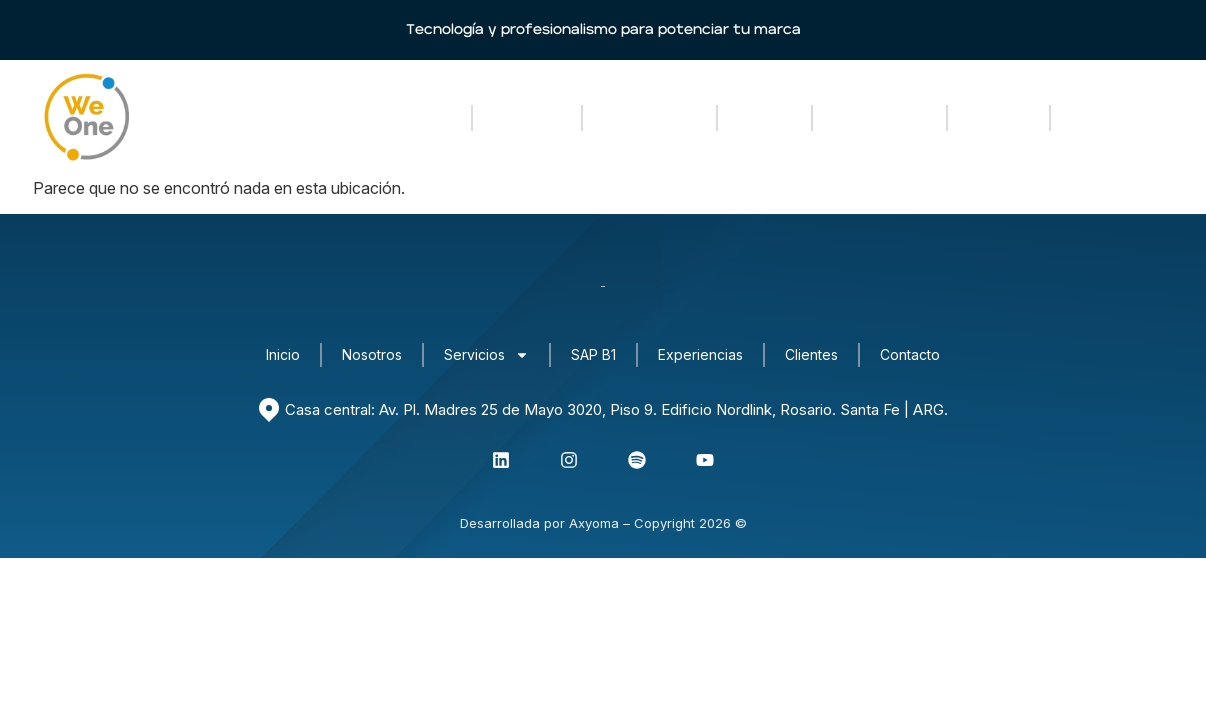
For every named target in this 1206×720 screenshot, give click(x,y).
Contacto (1105, 117)
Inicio (430, 117)
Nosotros (527, 117)
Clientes (998, 117)
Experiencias (879, 117)
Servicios (649, 118)
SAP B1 (764, 117)
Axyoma (594, 523)
